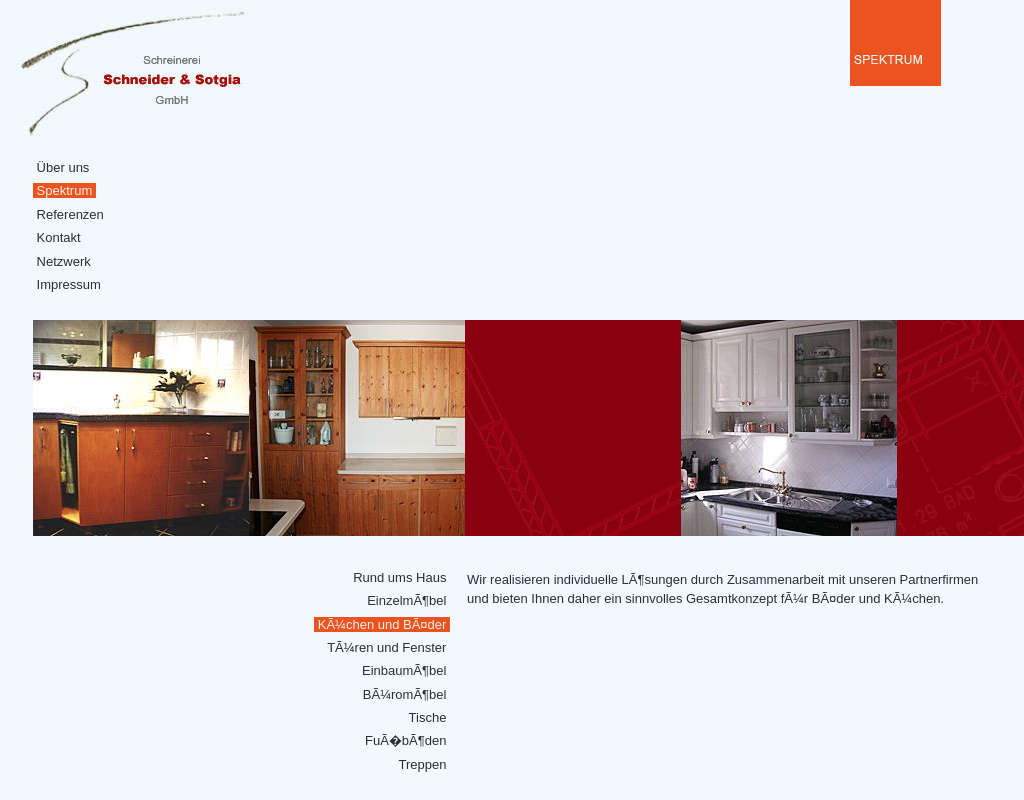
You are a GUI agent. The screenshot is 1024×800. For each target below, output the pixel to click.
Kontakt (58, 237)
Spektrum (64, 190)
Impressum (69, 284)
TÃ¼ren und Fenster (387, 647)
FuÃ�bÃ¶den (405, 740)
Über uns (63, 167)
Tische (427, 717)
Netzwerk (63, 261)
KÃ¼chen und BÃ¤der (382, 624)
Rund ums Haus (400, 577)
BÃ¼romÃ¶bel (404, 694)
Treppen (422, 764)
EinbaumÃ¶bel (404, 670)
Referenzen (70, 214)
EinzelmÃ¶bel (407, 600)
